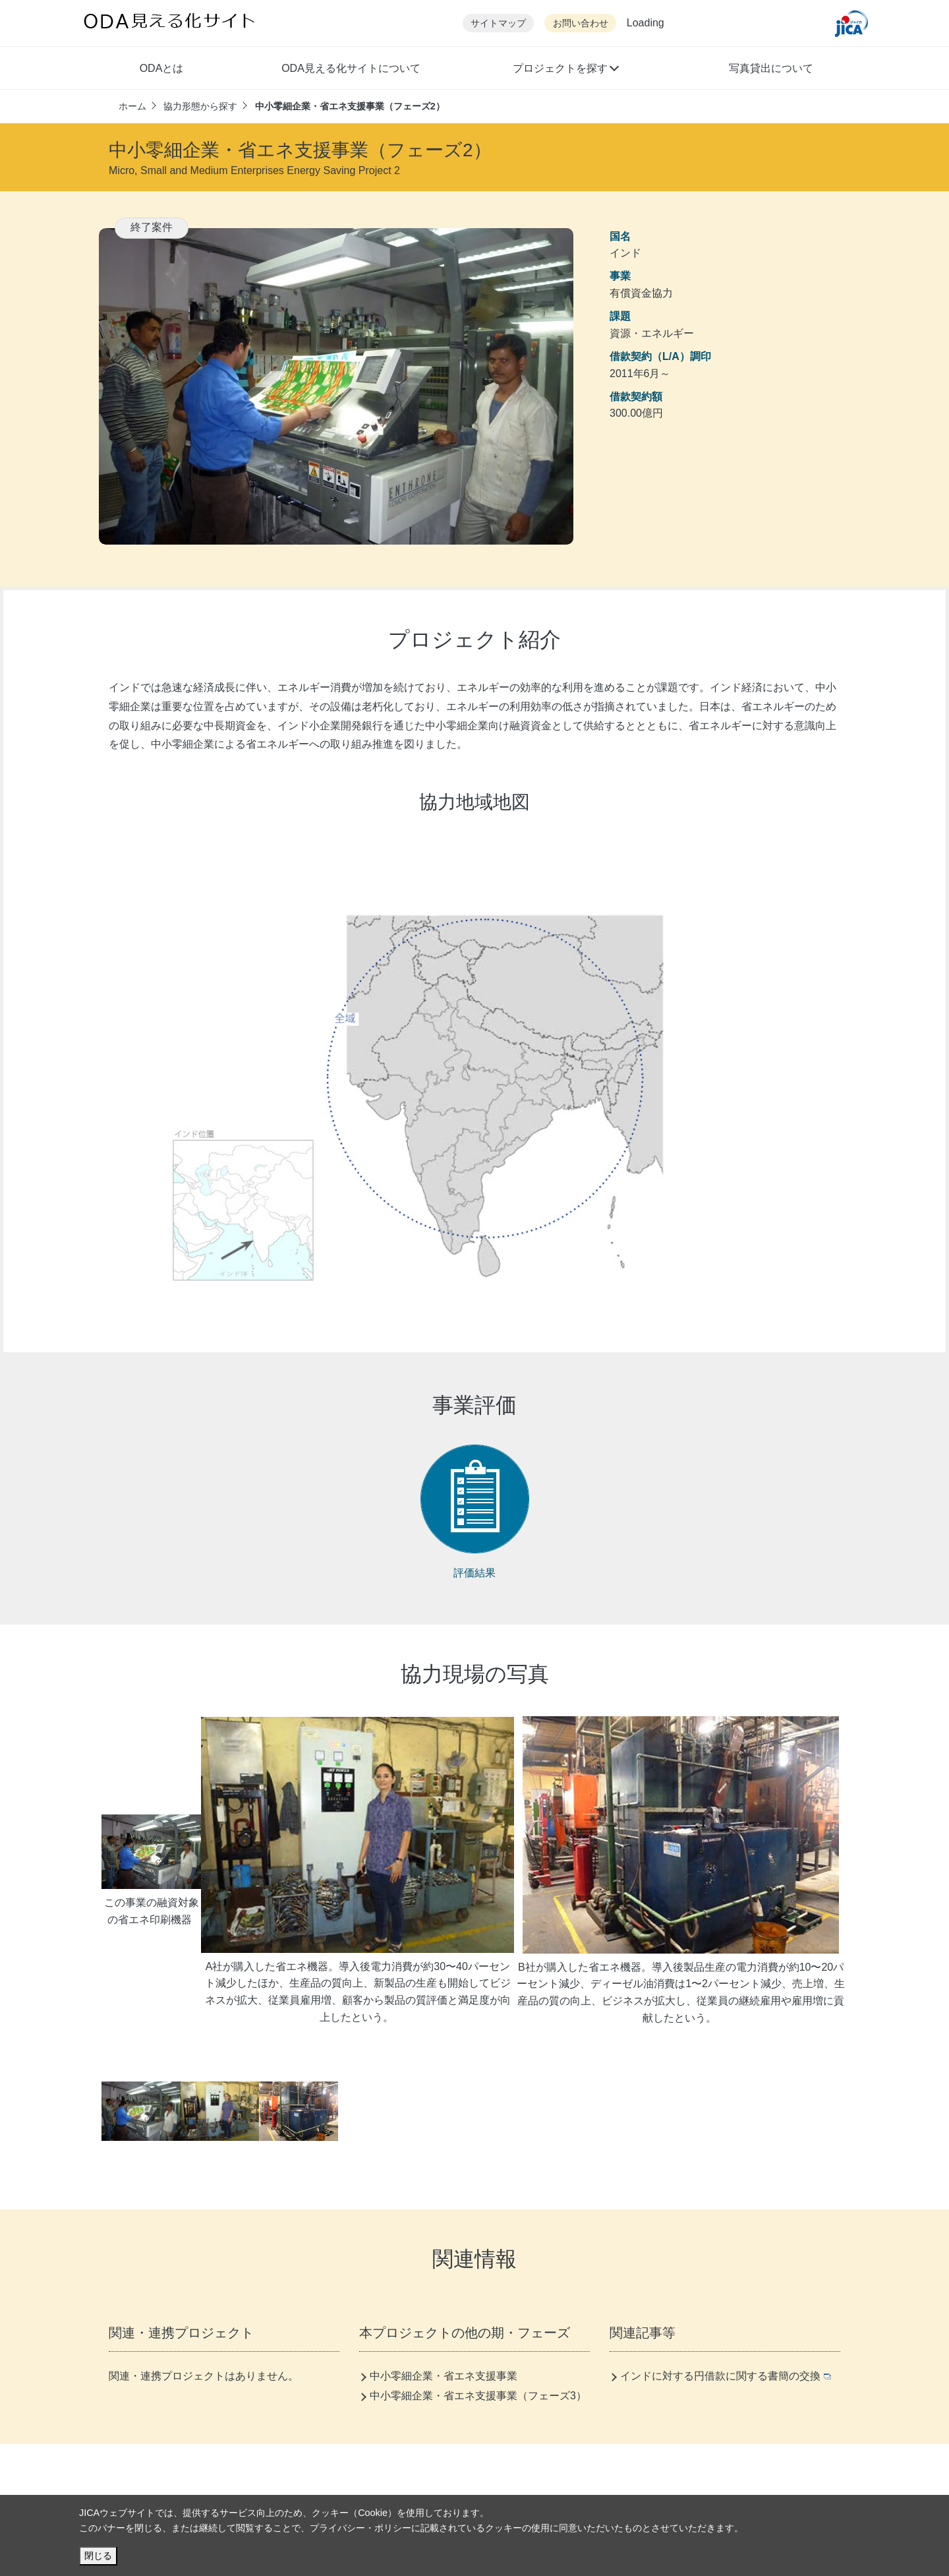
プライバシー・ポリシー (360, 2528)
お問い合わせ (580, 23)
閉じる (98, 2555)
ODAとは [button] (162, 68)
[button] (565, 70)
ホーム (132, 106)
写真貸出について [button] (771, 68)
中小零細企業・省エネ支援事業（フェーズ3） (478, 2395)
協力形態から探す (200, 106)
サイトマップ (498, 23)
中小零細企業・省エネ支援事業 (443, 2375)
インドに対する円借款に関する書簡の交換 (725, 2375)
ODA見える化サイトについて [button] (350, 68)
